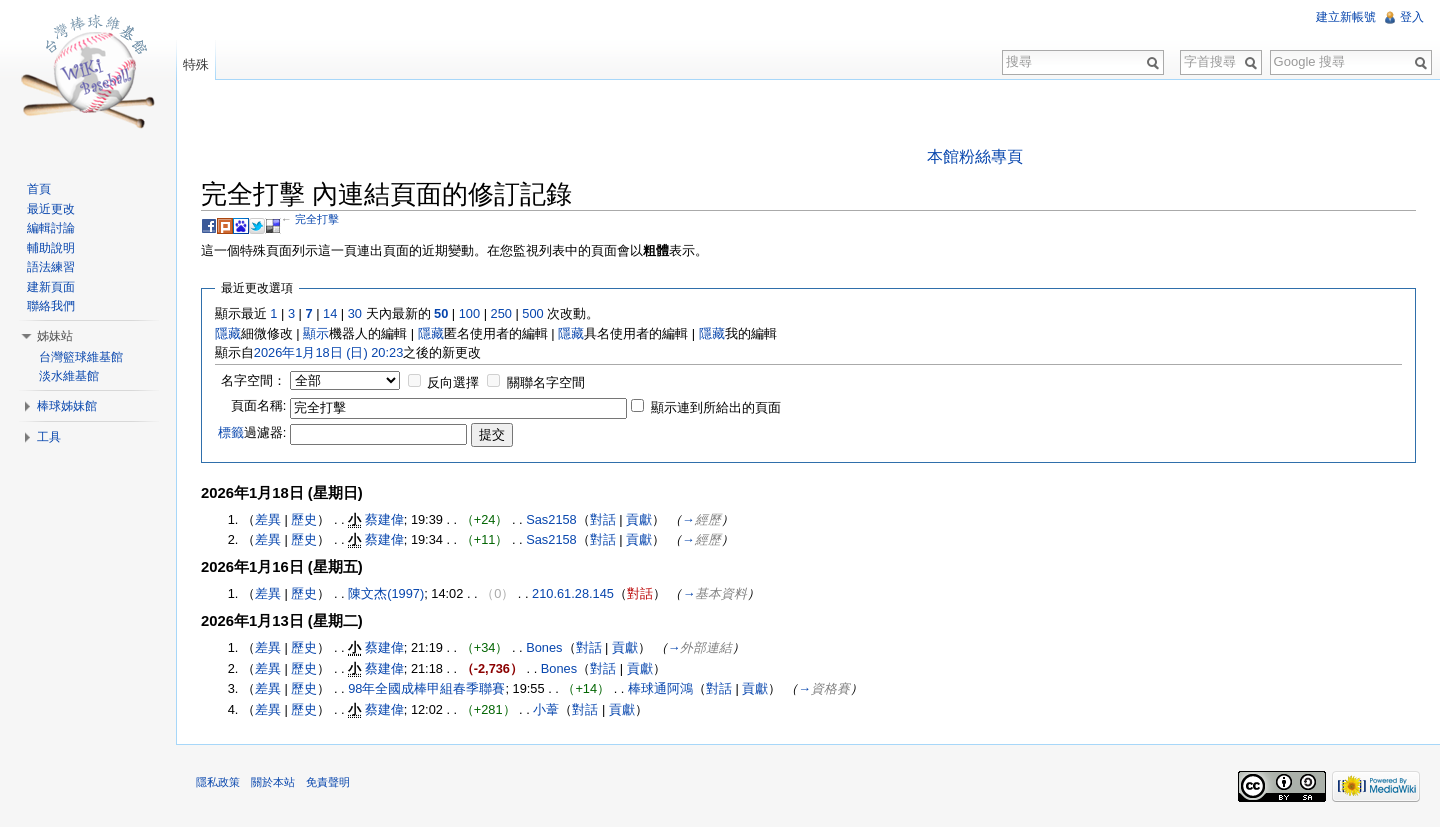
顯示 (316, 333)
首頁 (39, 189)
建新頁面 (51, 287)
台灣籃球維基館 (81, 357)
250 (501, 313)
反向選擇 (453, 382)
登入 (1412, 17)
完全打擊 (317, 219)
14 (330, 313)
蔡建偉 (384, 519)
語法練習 (51, 267)
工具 (49, 437)
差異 (268, 519)
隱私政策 (218, 782)
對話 (603, 519)
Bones (544, 647)
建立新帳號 (1346, 17)
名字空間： (253, 380)
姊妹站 (55, 336)
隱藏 (228, 333)
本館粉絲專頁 (975, 156)
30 (355, 313)
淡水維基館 (69, 376)
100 (469, 313)
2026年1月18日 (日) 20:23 (328, 352)
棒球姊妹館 (67, 406)
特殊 (196, 64)
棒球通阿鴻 (660, 688)
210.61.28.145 (573, 593)
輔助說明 (51, 248)
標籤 (231, 432)
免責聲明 (328, 782)
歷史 (304, 519)
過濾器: (252, 432)
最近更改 (51, 209)
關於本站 (273, 782)
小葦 (546, 709)
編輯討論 (51, 228)
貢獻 (639, 519)
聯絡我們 (51, 306)
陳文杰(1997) (386, 593)
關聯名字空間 (546, 382)
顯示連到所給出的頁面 (716, 407)
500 (532, 313)
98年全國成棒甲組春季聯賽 (426, 688)
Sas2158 (551, 519)
